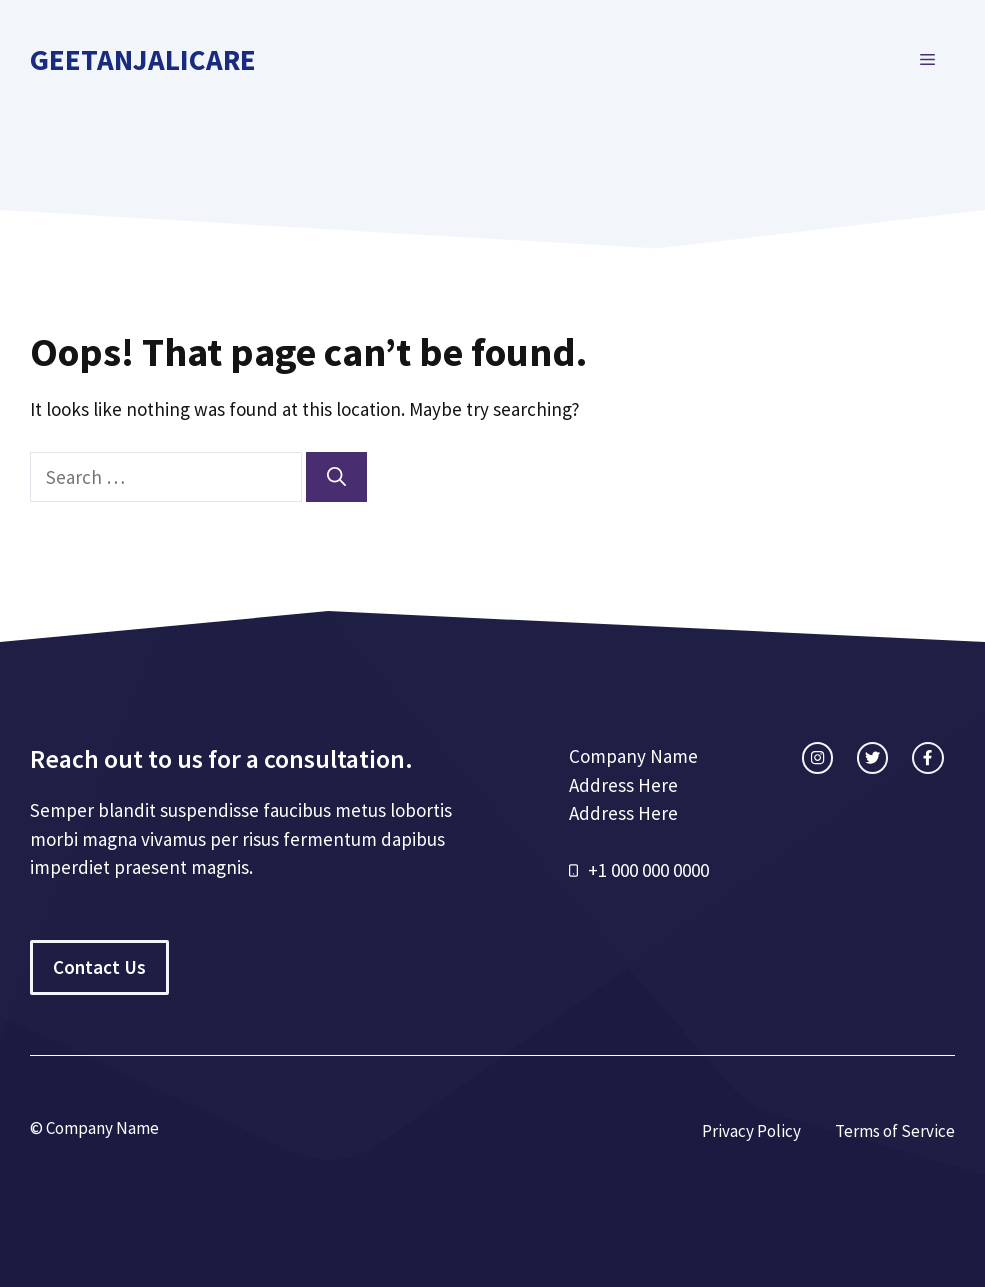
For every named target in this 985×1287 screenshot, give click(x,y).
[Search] (336, 477)
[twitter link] (872, 757)
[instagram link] (817, 757)
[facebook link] (927, 757)
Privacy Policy (751, 1131)
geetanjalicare (143, 59)
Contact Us (99, 967)
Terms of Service (895, 1131)
